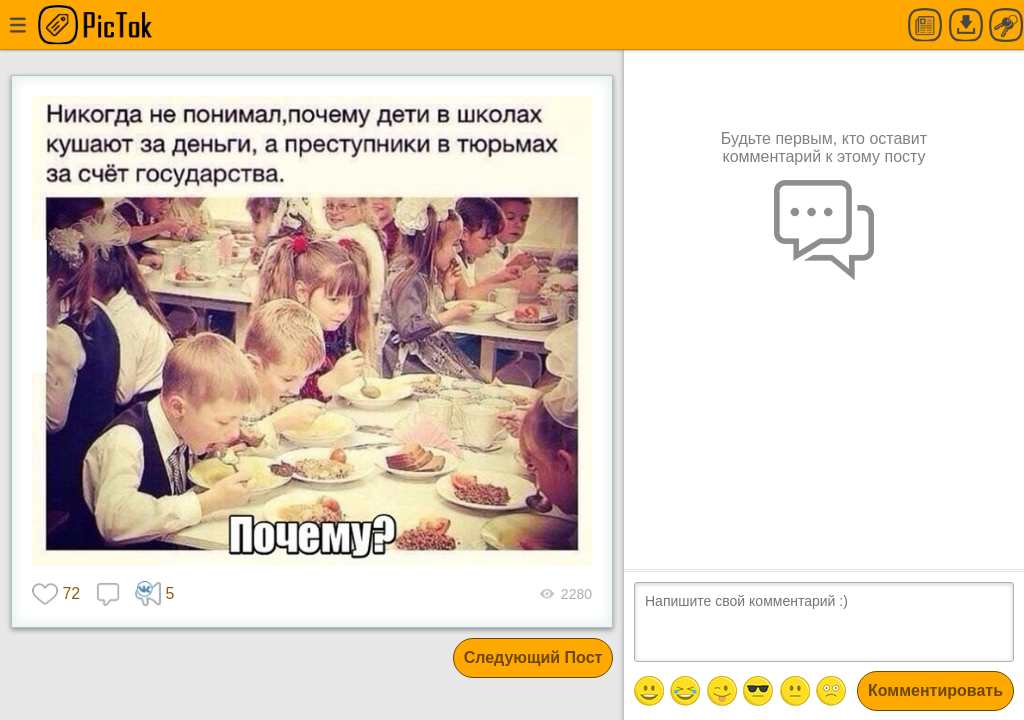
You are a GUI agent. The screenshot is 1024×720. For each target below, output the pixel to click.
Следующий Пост (533, 657)
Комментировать (935, 690)
